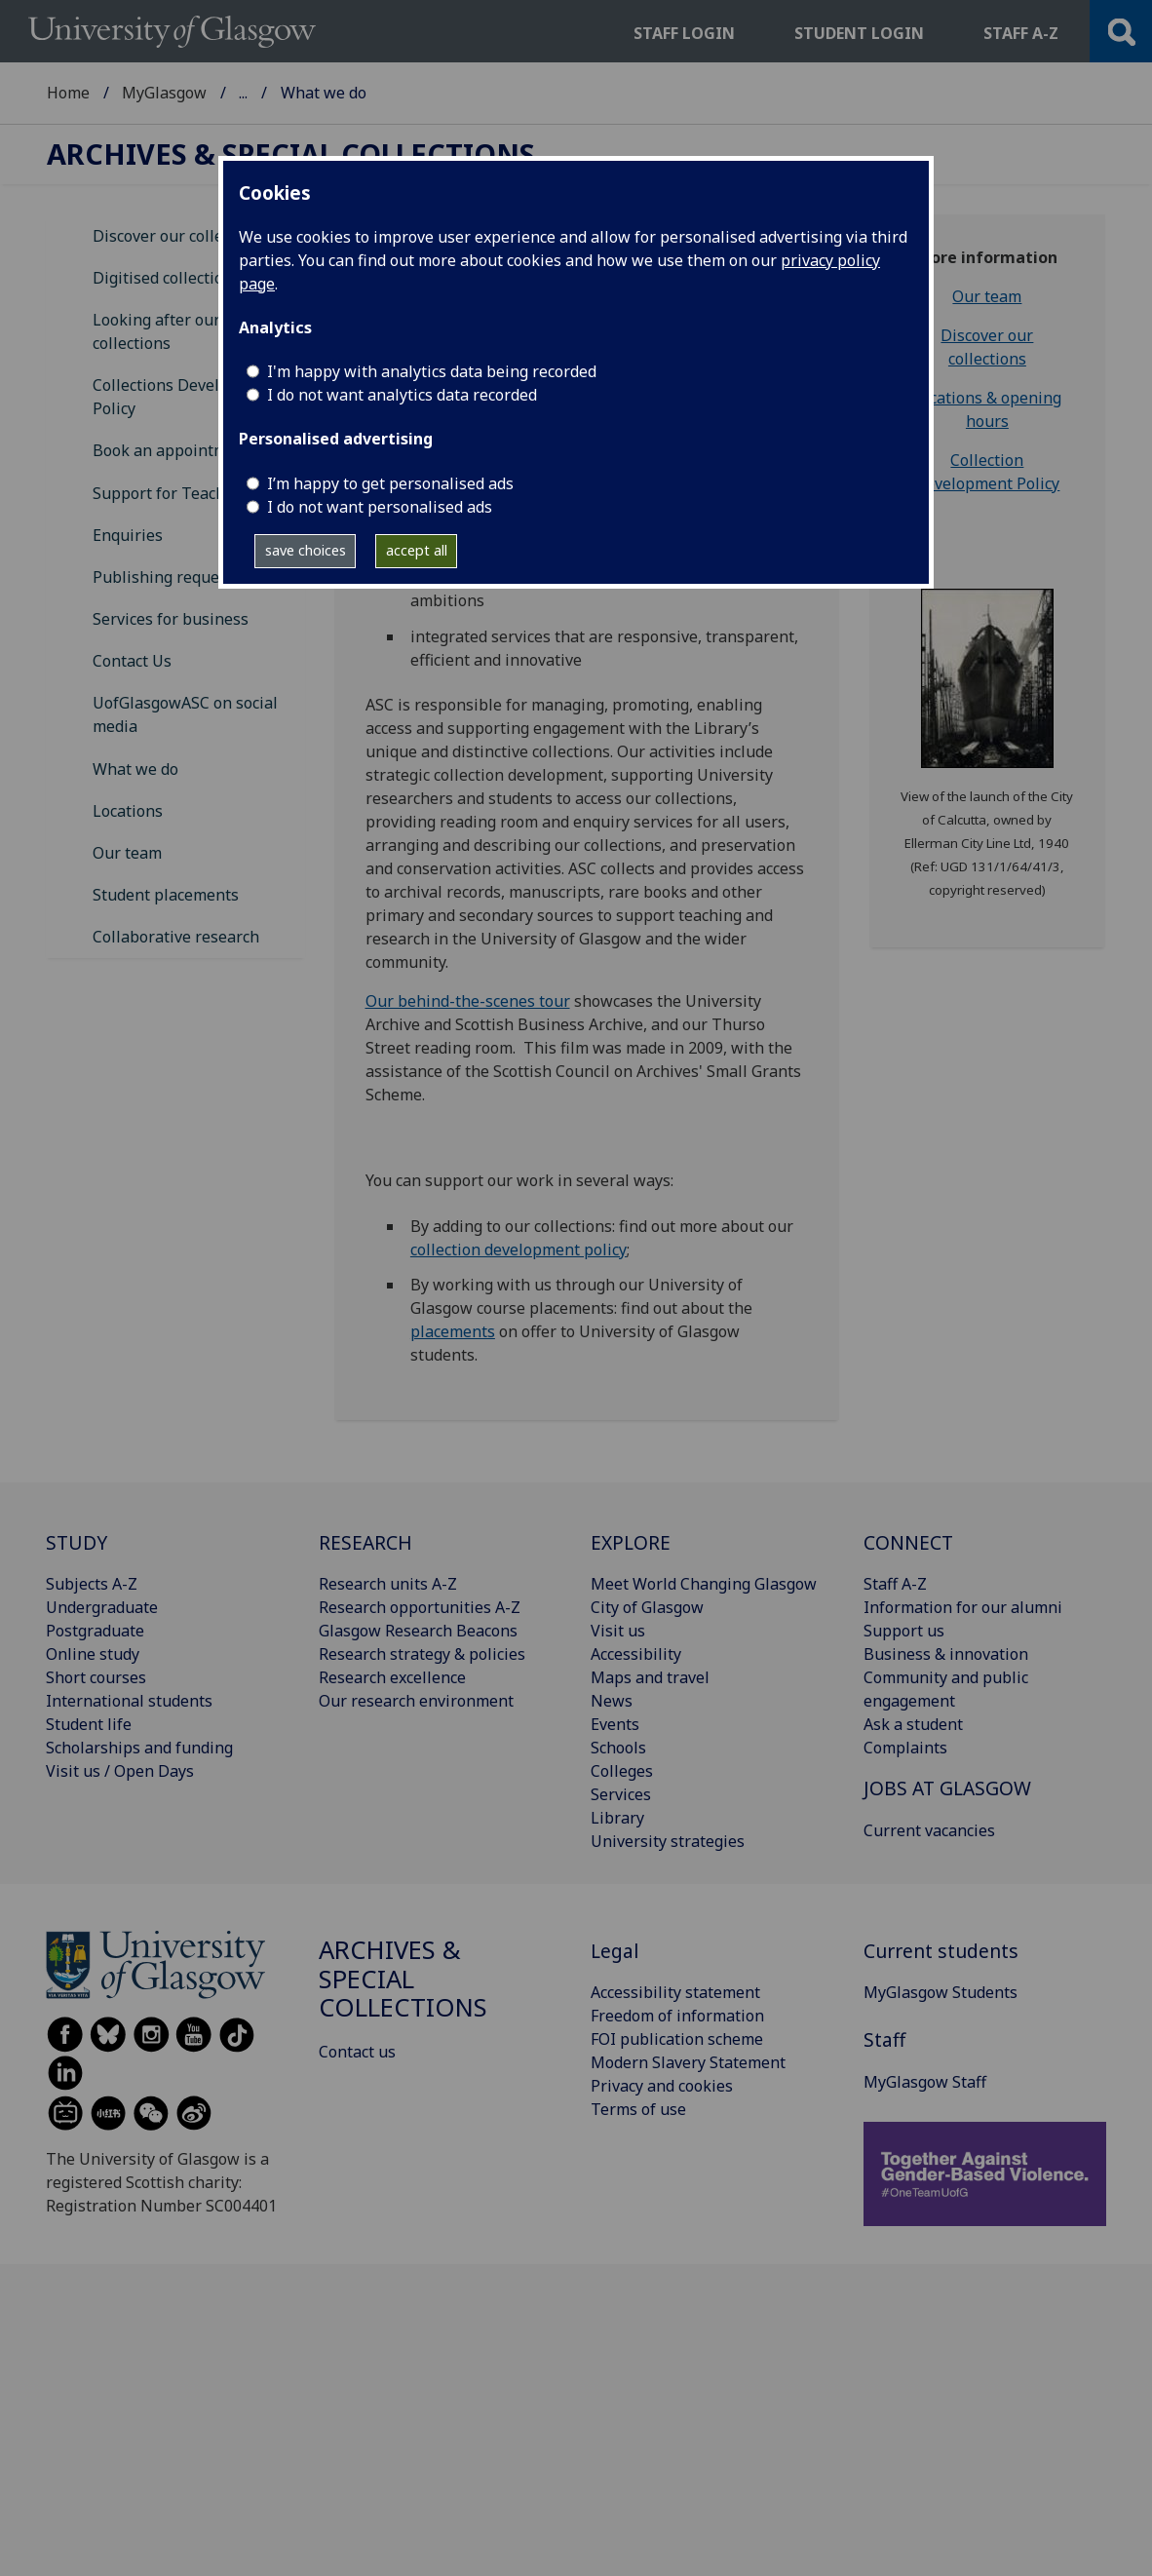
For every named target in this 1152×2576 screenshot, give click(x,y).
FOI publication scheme (677, 2039)
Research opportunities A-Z (419, 1607)
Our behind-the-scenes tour (467, 1001)
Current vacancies (929, 1830)
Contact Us (132, 661)
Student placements (166, 894)
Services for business (171, 619)
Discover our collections (180, 236)
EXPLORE (631, 1542)
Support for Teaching (171, 493)
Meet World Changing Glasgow (704, 1584)
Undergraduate (102, 1607)
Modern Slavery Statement (688, 2062)
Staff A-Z (895, 1584)
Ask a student (913, 1724)
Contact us (357, 2051)
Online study (92, 1654)
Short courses (96, 1677)
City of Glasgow (647, 1607)
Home (68, 92)
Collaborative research (176, 936)
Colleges (622, 1771)
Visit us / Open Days (120, 1771)
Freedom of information (677, 2015)
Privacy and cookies (662, 2085)
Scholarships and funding (139, 1747)
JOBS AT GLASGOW (947, 1788)
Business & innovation (946, 1654)
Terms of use (638, 2109)
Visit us (618, 1630)
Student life (89, 1724)
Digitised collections (167, 277)
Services (621, 1794)
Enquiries (128, 535)
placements (452, 1331)
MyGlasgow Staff (925, 2082)
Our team (127, 853)
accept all (416, 550)
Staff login (684, 33)
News (612, 1700)
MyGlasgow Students (941, 1992)
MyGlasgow (164, 92)
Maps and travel (650, 1677)
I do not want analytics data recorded (402, 394)
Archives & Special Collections (348, 92)
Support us (904, 1630)
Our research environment (416, 1700)
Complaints (905, 1747)
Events (615, 1724)
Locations (128, 811)
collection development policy (518, 1249)
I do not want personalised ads (379, 507)
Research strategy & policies (422, 1654)
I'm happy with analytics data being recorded (431, 371)
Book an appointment (172, 450)
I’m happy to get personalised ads (390, 483)
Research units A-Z (388, 1584)
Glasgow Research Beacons (418, 1630)
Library (617, 1817)
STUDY (76, 1542)
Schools (618, 1747)
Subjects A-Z (91, 1584)
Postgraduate (95, 1630)
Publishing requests (167, 577)
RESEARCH (365, 1542)
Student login (859, 33)
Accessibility (636, 1654)
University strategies (668, 1841)
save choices (305, 550)
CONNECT (908, 1542)
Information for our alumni (963, 1607)
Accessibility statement (675, 1992)
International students (129, 1700)
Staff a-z (1020, 33)
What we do (135, 769)
